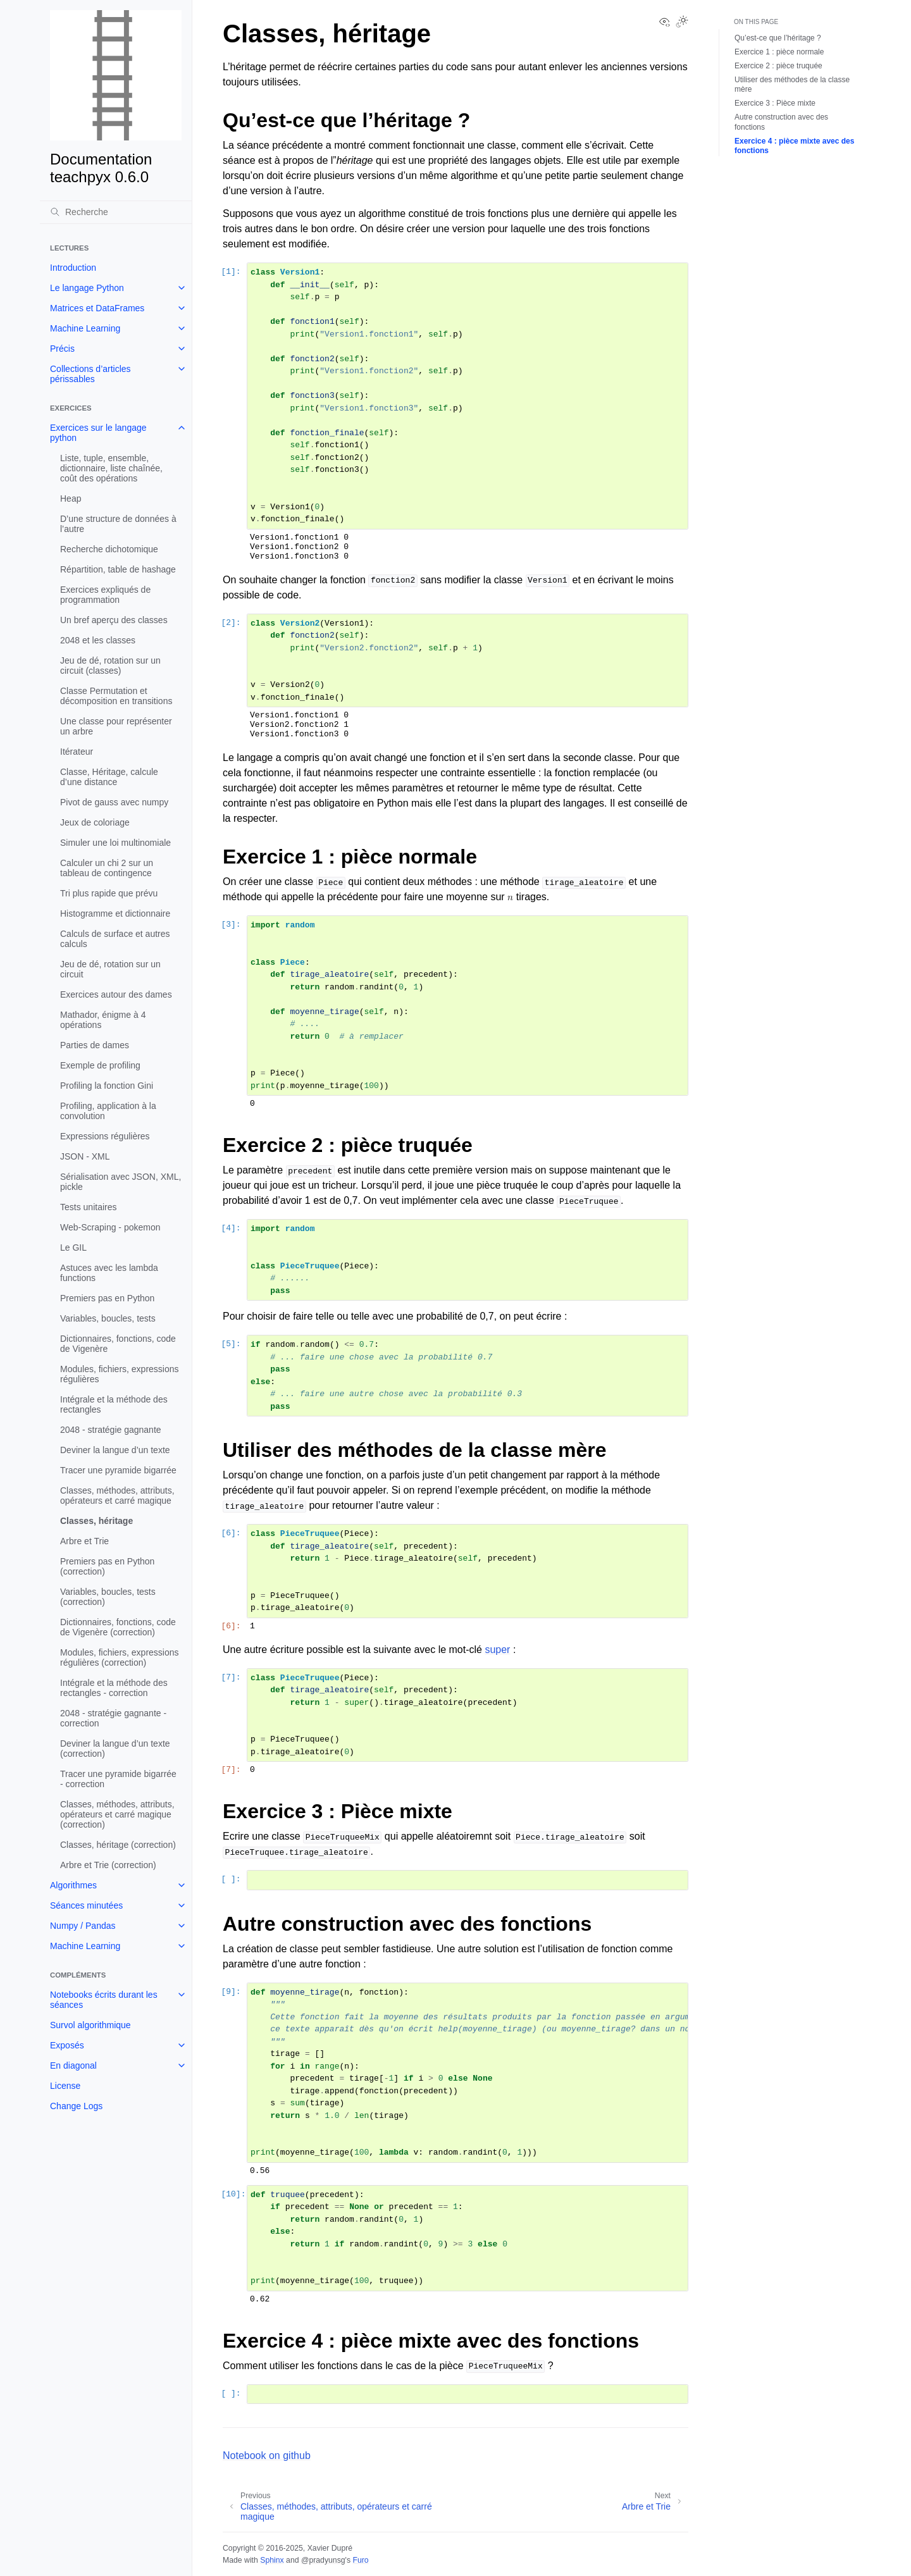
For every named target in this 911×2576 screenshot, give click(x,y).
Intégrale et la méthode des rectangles (114, 1404)
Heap (70, 498)
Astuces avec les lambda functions (109, 1273)
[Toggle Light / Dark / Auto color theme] (682, 22)
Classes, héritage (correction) (118, 1845)
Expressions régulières (105, 1136)
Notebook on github (267, 2455)
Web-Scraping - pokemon (110, 1227)
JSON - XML (85, 1156)
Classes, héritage (96, 1521)
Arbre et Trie (84, 1541)
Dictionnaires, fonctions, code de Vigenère (118, 1344)
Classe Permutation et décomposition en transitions (116, 696)
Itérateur (76, 751)
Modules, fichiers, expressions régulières (119, 1374)
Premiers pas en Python (107, 1298)
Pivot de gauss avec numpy (114, 802)
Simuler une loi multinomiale (115, 843)
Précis (62, 349)
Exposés (67, 2045)
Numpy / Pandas (83, 1926)
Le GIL (73, 1247)
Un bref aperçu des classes (114, 620)
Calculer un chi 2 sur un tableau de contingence (106, 868)
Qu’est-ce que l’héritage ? (777, 38)
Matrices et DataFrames (97, 308)
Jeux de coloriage (95, 822)
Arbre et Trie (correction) (108, 1865)
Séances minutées (86, 1905)
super (497, 1649)
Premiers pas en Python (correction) (107, 1566)
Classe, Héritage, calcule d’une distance (109, 777)
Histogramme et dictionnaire (115, 913)
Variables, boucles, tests (108, 1318)
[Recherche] (116, 212)
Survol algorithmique (90, 2025)
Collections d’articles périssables (90, 374)
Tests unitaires (88, 1207)
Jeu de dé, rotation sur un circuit (110, 969)
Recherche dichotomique (109, 549)
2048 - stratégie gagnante (110, 1430)
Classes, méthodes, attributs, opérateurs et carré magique (117, 1495)
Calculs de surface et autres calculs (115, 939)
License (65, 2086)
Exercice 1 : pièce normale (779, 51)
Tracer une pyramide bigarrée (118, 1470)
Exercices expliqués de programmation (105, 595)
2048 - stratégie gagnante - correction (113, 1718)
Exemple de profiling (100, 1065)
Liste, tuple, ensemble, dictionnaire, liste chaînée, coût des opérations (111, 468)
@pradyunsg (323, 2560)
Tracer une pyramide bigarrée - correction (118, 1779)
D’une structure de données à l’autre (118, 524)
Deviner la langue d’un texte (115, 1450)
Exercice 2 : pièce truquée (778, 65)
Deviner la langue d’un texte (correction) (115, 1748)
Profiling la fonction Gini (106, 1086)
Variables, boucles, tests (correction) (108, 1597)
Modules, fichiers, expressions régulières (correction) (119, 1657)
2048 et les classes (97, 640)
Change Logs (76, 2106)
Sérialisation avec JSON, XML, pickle (120, 1182)
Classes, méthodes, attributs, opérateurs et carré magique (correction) (117, 1814)
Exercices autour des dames (116, 994)
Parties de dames (94, 1045)
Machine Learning (85, 328)
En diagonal (73, 2065)
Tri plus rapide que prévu (109, 893)
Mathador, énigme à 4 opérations (103, 1020)
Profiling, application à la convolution (108, 1111)
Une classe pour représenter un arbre (116, 726)
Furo (360, 2560)
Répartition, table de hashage (118, 569)
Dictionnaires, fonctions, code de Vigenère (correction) (118, 1627)
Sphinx (271, 2560)
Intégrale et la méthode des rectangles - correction (114, 1688)
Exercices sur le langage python (98, 433)
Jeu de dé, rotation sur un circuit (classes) (110, 665)
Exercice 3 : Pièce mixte (774, 103)
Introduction (73, 268)
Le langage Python (87, 288)
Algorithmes (73, 1885)
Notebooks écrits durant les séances (104, 2000)
